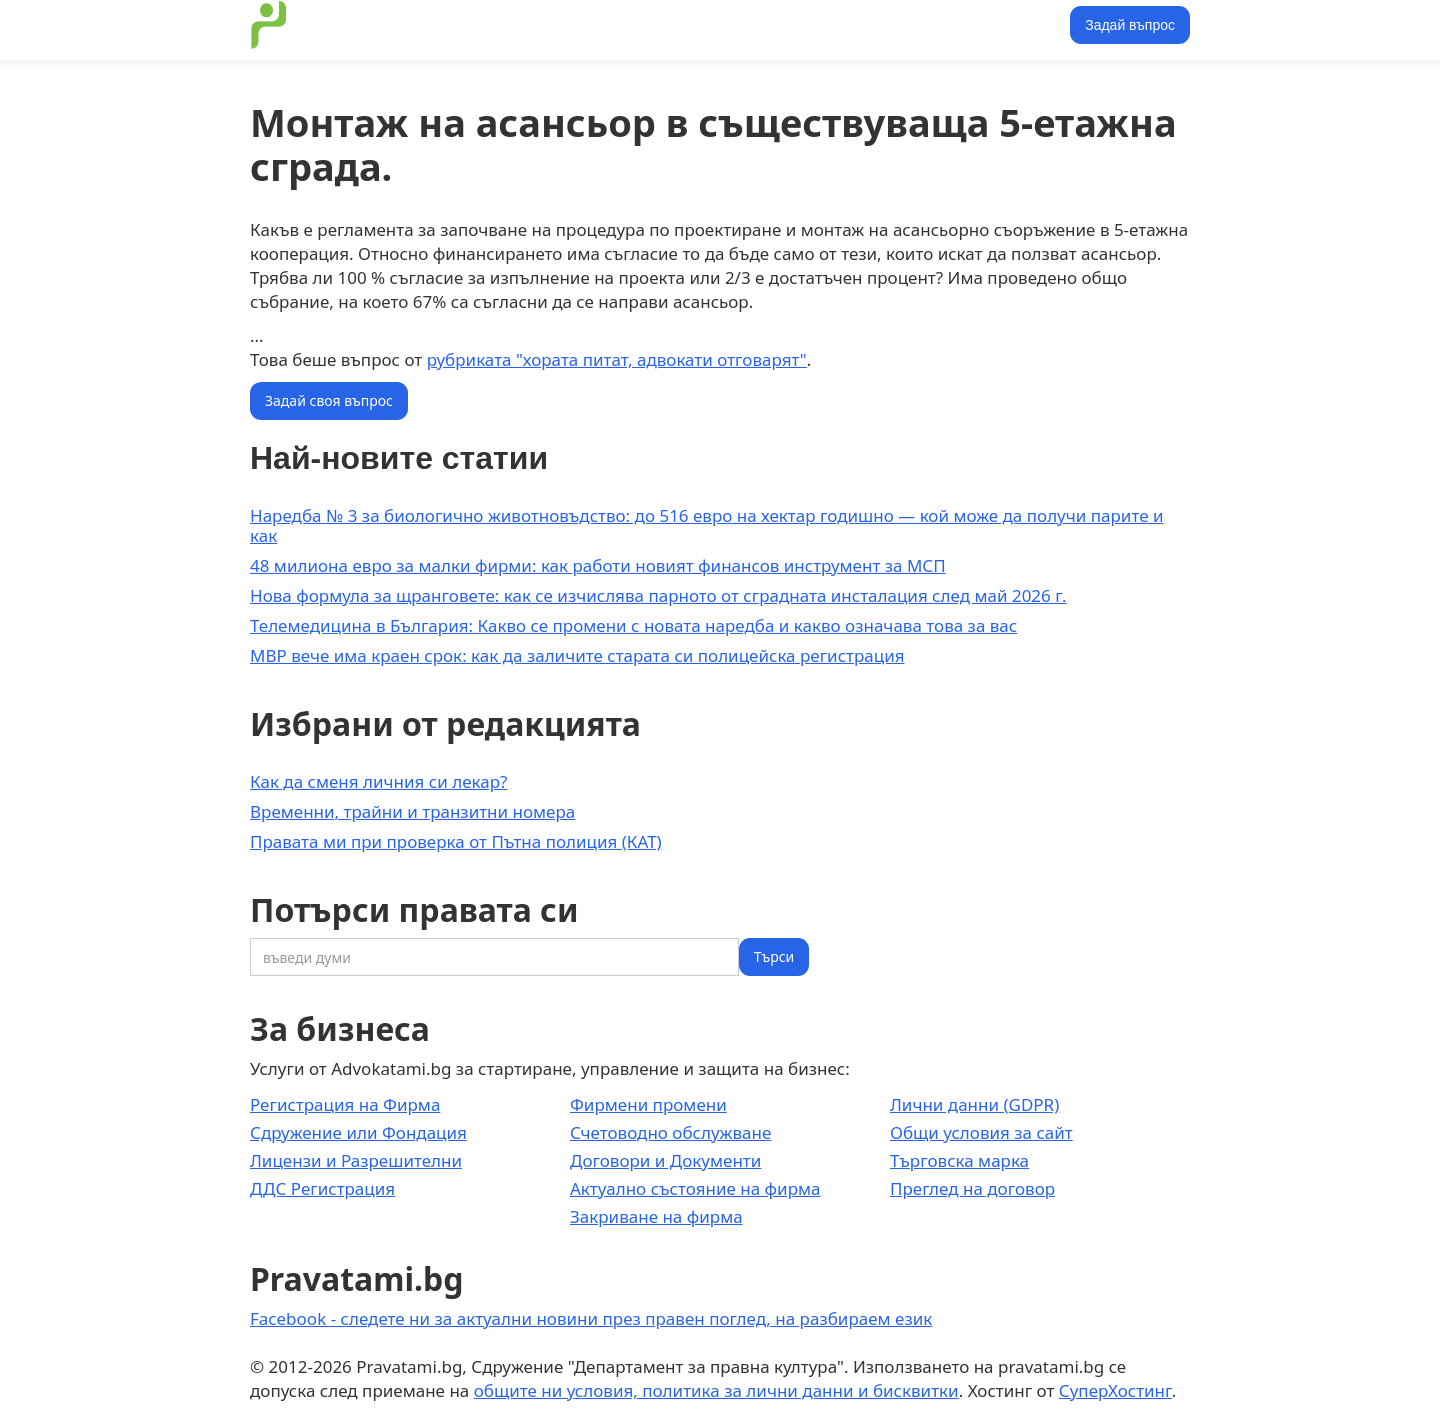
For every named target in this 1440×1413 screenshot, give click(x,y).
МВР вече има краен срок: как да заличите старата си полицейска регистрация (577, 655)
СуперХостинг (1115, 1390)
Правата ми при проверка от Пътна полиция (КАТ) (456, 841)
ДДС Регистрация (322, 1188)
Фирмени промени (648, 1104)
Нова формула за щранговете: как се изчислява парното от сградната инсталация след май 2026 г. (658, 595)
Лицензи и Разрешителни (356, 1160)
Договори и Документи (665, 1160)
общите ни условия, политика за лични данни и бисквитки (716, 1390)
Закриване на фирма (656, 1216)
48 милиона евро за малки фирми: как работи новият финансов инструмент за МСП (598, 565)
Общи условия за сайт (981, 1132)
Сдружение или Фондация (358, 1132)
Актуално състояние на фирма (695, 1188)
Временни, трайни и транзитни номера (412, 811)
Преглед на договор (972, 1188)
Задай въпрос (1130, 25)
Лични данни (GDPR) (974, 1104)
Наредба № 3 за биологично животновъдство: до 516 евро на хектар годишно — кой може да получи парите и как (707, 525)
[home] (269, 25)
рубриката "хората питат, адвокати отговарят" (617, 359)
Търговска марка (959, 1160)
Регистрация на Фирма (345, 1104)
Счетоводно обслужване (670, 1132)
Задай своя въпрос (329, 400)
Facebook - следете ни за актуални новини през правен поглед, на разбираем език (591, 1318)
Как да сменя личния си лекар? (378, 781)
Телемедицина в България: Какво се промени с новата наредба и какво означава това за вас (633, 625)
